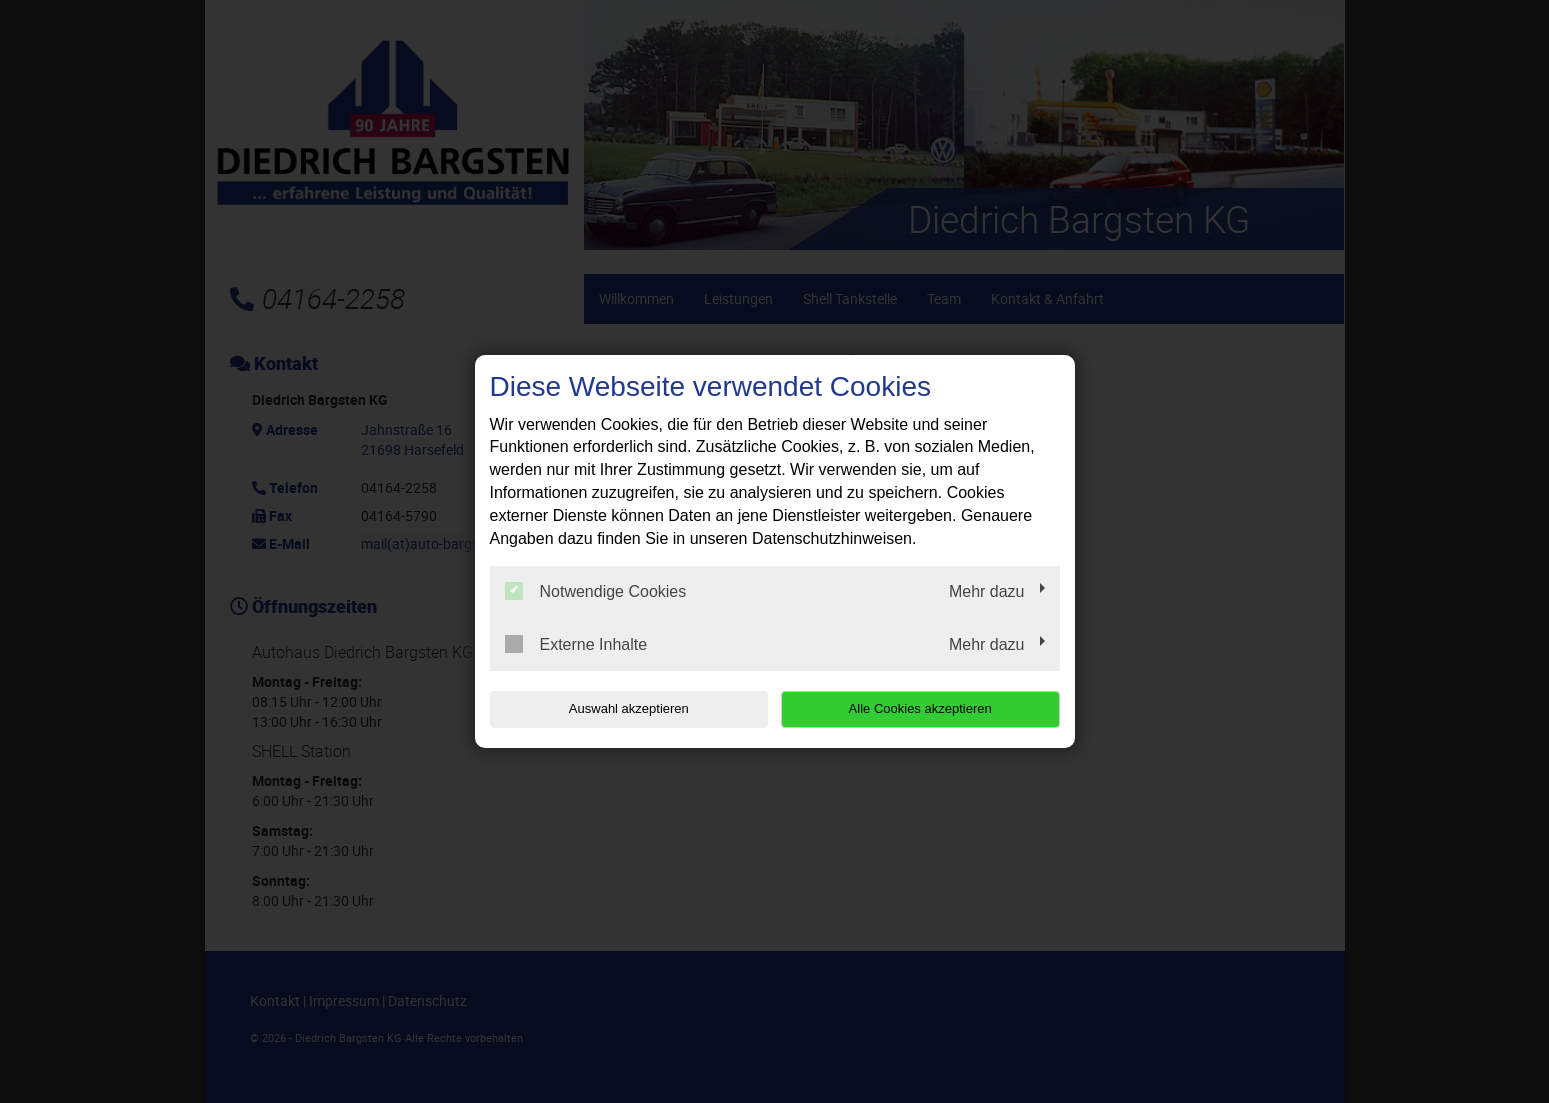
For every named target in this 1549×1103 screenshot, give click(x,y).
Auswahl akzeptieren (618, 708)
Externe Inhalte (576, 644)
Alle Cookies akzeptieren (931, 708)
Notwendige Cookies (596, 591)
